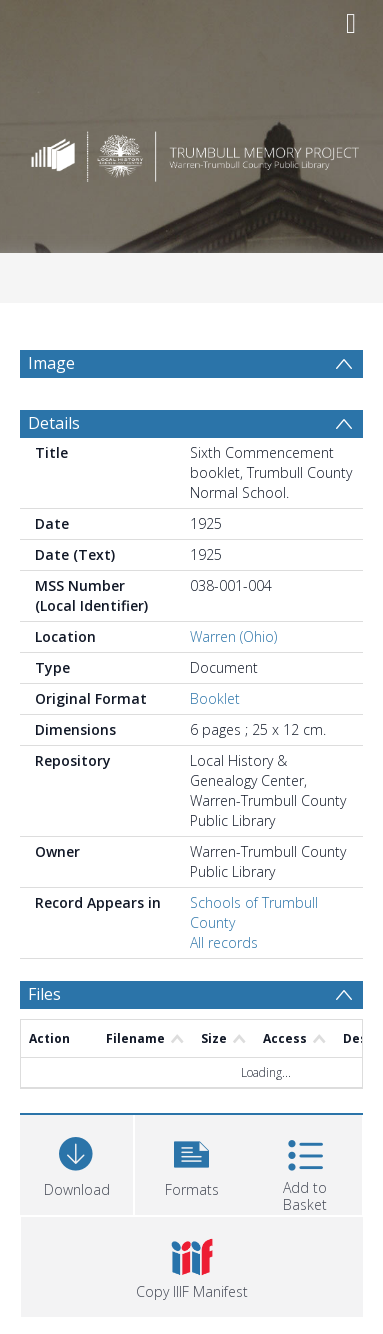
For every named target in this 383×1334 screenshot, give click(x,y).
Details (54, 423)
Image (51, 363)
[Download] (76, 1162)
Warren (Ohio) (233, 636)
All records (224, 942)
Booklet (215, 698)
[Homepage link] (191, 151)
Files (44, 994)
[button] (191, 1162)
